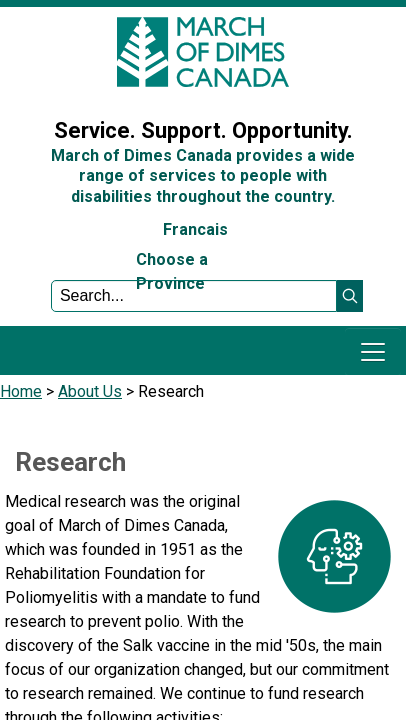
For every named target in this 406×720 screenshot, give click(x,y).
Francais (195, 229)
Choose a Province (172, 271)
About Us (90, 391)
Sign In (35, 83)
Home (21, 391)
